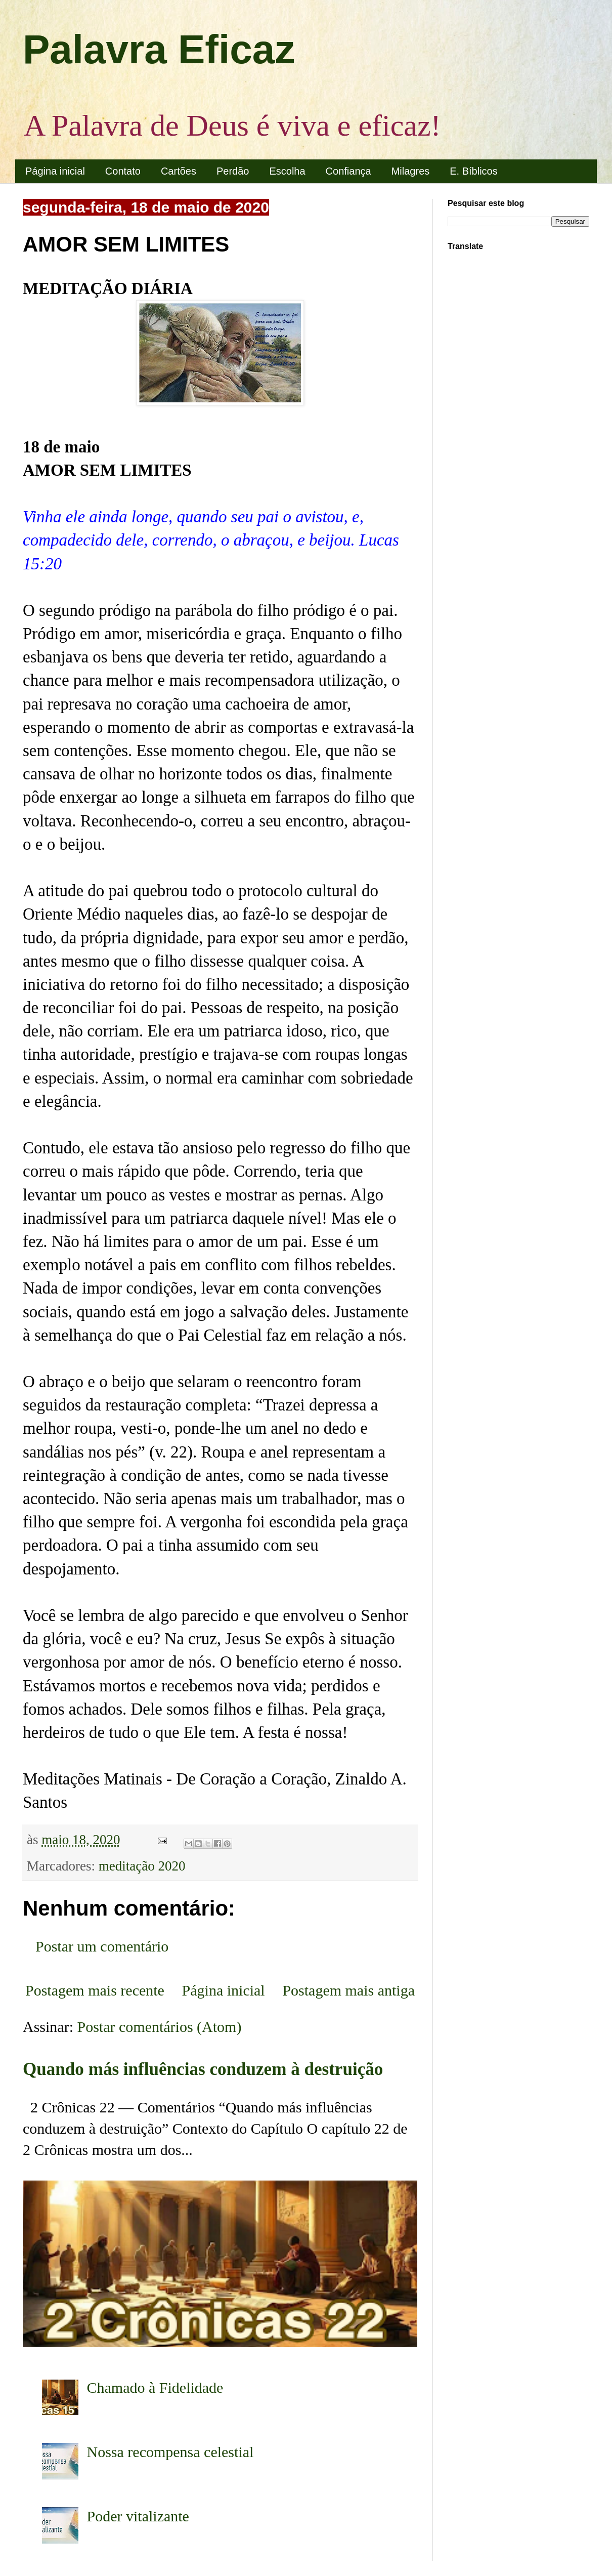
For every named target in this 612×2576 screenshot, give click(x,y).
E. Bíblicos (473, 171)
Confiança (348, 171)
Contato (123, 171)
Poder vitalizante (138, 2516)
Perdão (232, 171)
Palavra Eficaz (159, 49)
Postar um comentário (101, 1946)
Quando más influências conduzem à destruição (203, 2069)
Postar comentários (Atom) (159, 2026)
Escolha (287, 171)
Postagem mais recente (94, 1990)
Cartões (178, 171)
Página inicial (55, 171)
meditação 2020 (142, 1866)
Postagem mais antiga (348, 1990)
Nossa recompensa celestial (170, 2451)
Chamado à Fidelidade (155, 2387)
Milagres (410, 171)
